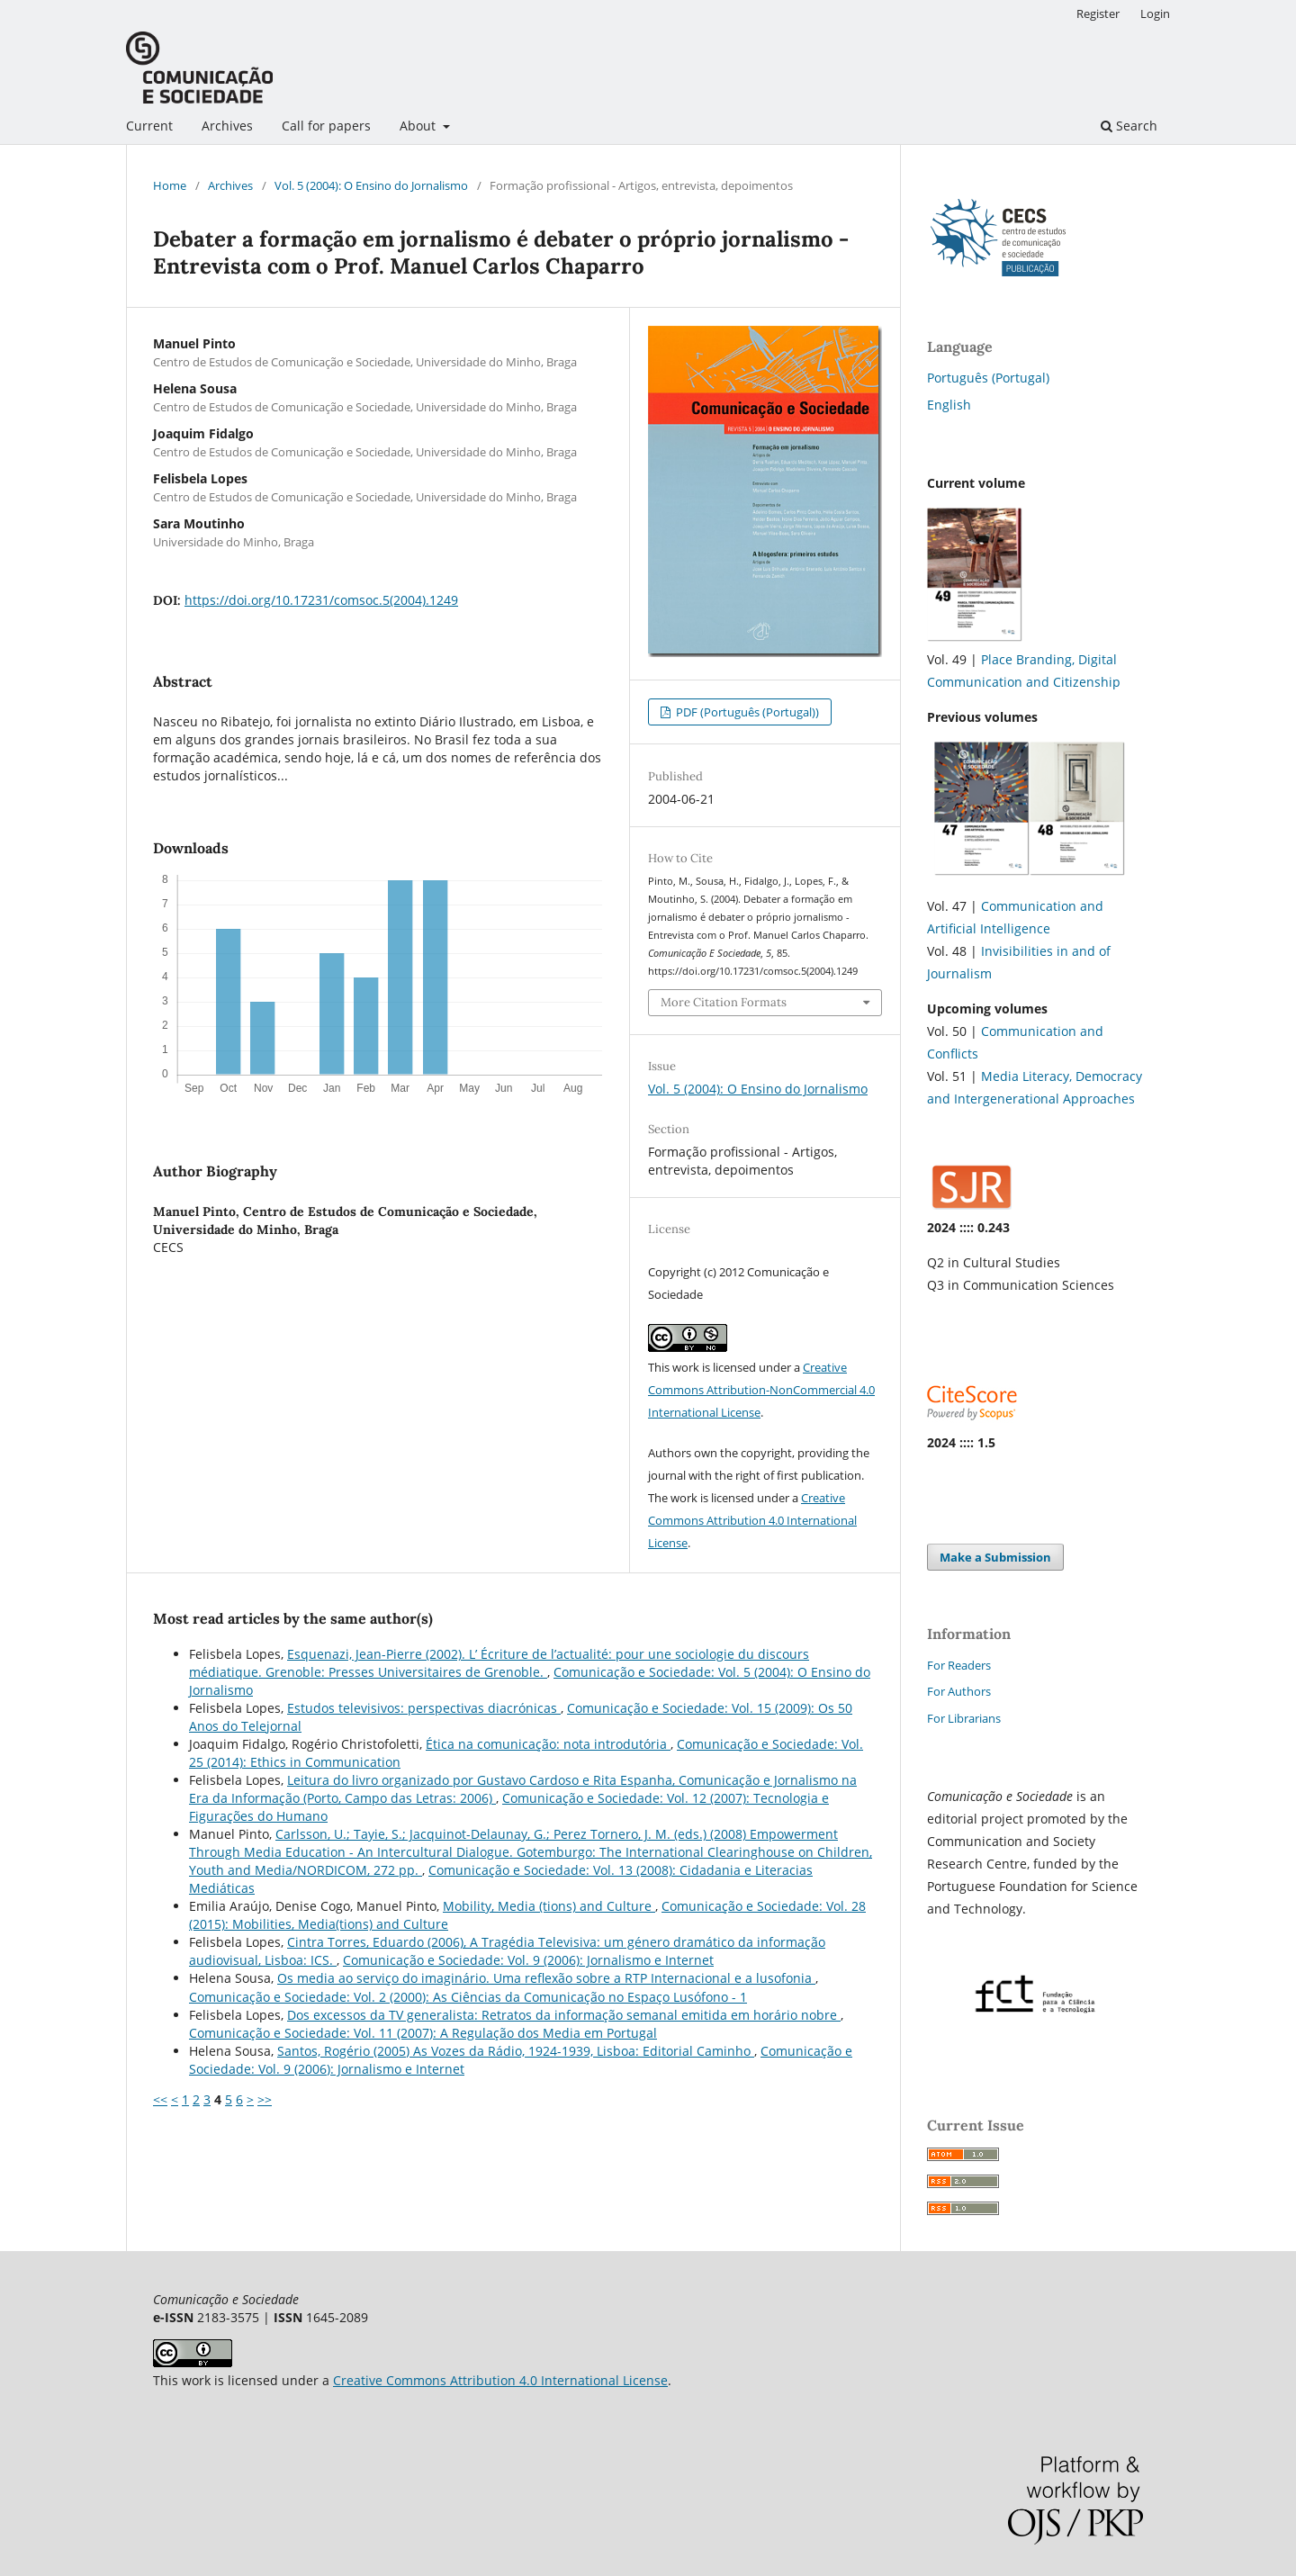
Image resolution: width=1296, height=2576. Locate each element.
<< (160, 2099)
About (419, 125)
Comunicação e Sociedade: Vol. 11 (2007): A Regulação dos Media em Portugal (423, 2032)
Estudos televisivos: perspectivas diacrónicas (424, 1707)
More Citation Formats (724, 1002)
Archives (227, 125)
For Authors (959, 1691)
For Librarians (964, 1718)
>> (264, 2099)
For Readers (959, 1665)
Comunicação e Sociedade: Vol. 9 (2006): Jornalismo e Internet (528, 1959)
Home (169, 185)
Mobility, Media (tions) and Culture (549, 1905)
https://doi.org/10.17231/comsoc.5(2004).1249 (321, 599)
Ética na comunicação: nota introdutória (548, 1743)
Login (1155, 13)
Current (149, 125)
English (949, 404)
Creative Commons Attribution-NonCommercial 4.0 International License (761, 1389)
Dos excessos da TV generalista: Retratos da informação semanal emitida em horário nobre (564, 2014)
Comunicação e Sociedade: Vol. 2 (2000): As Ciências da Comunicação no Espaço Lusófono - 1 (468, 1996)
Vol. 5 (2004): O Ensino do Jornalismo (371, 185)
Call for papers (326, 125)
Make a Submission (995, 1557)
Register (1098, 13)
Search (1129, 125)
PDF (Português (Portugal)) (746, 712)
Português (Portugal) (988, 377)
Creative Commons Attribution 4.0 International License (752, 1520)
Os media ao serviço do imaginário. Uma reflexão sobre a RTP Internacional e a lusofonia (546, 1977)
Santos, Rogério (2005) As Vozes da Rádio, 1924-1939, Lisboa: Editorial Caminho (515, 2050)
